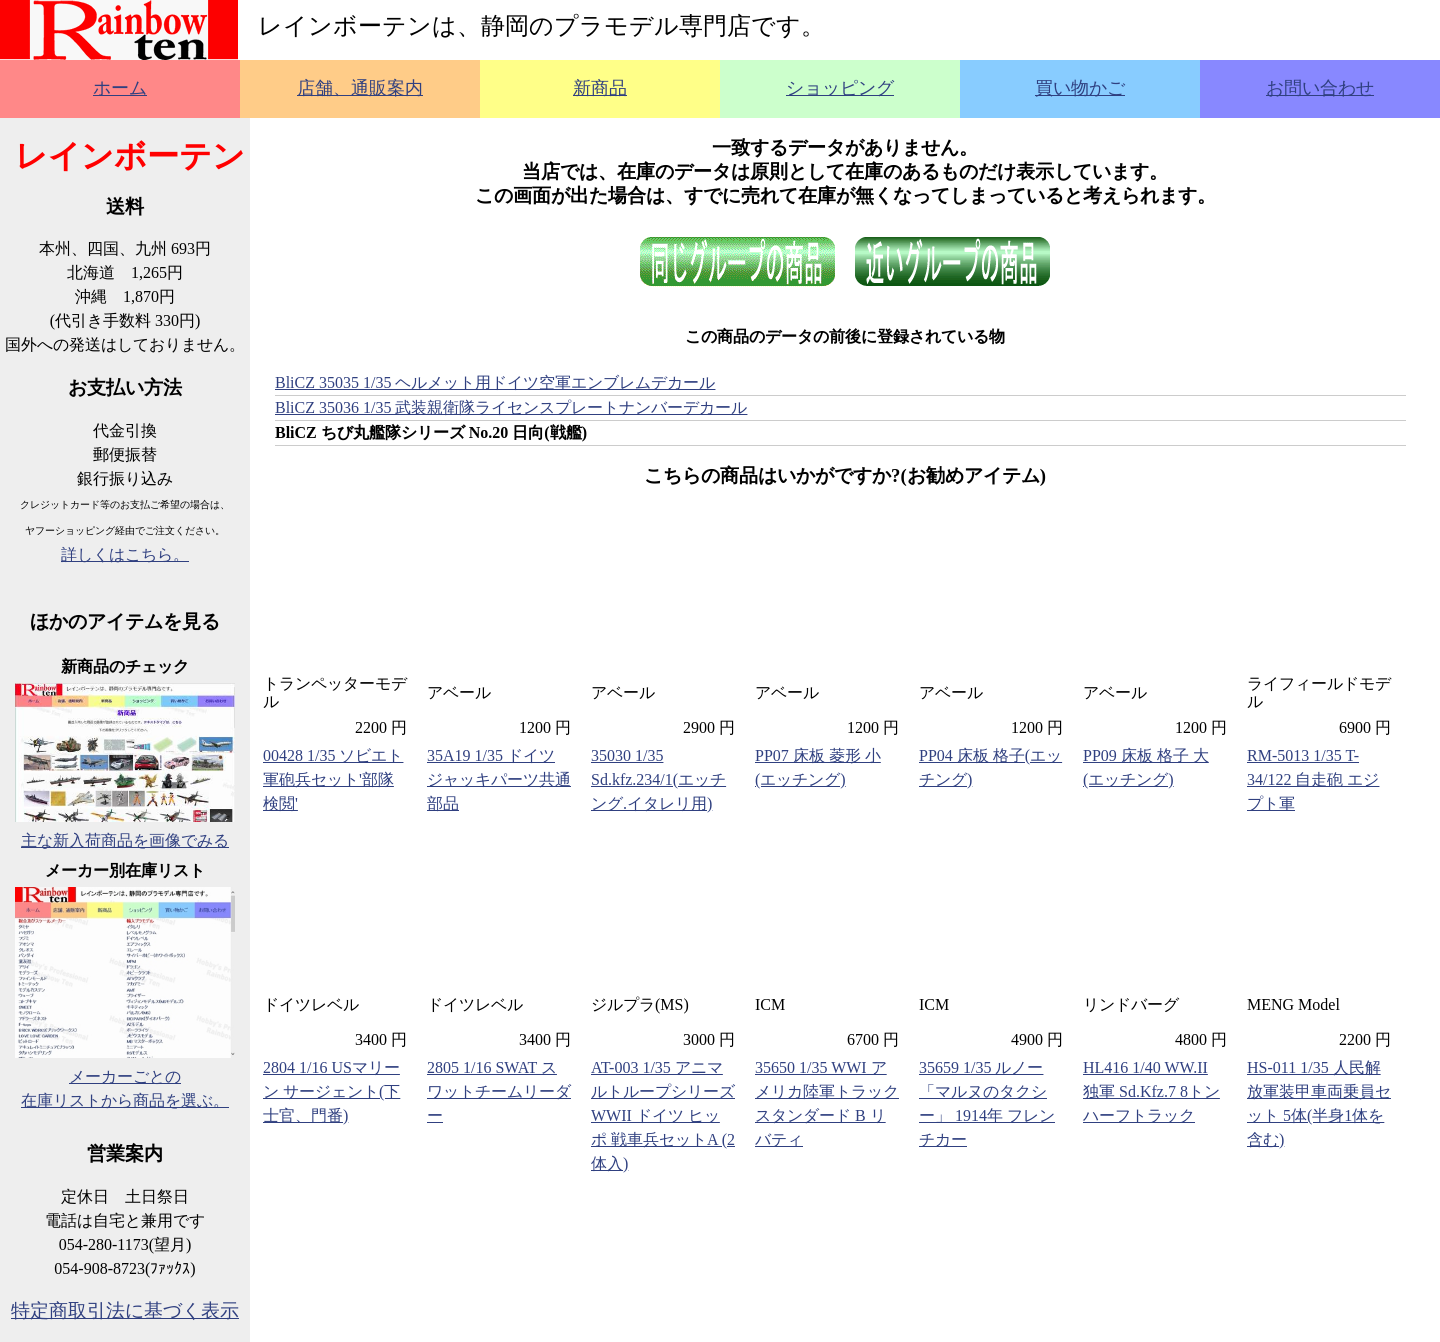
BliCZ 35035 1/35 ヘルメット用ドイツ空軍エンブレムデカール (495, 382)
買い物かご (1080, 88)
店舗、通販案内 (360, 88)
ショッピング (840, 88)
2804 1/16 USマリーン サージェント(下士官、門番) (331, 1091)
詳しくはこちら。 (125, 554)
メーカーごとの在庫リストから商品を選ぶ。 (125, 1076)
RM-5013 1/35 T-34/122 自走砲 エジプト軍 (1313, 779)
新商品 (600, 88)
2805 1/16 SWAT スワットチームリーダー (499, 1091)
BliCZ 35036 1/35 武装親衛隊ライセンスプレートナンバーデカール (511, 407)
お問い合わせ (1320, 88)
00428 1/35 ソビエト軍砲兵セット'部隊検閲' (333, 779)
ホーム (120, 88)
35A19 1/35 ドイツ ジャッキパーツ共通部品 (499, 779)
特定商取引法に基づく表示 (125, 1310)
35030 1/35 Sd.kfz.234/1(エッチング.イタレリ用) (658, 779)
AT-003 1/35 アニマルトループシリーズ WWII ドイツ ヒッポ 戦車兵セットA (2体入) (663, 1115)
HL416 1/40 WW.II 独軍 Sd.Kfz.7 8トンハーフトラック (1151, 1091)
